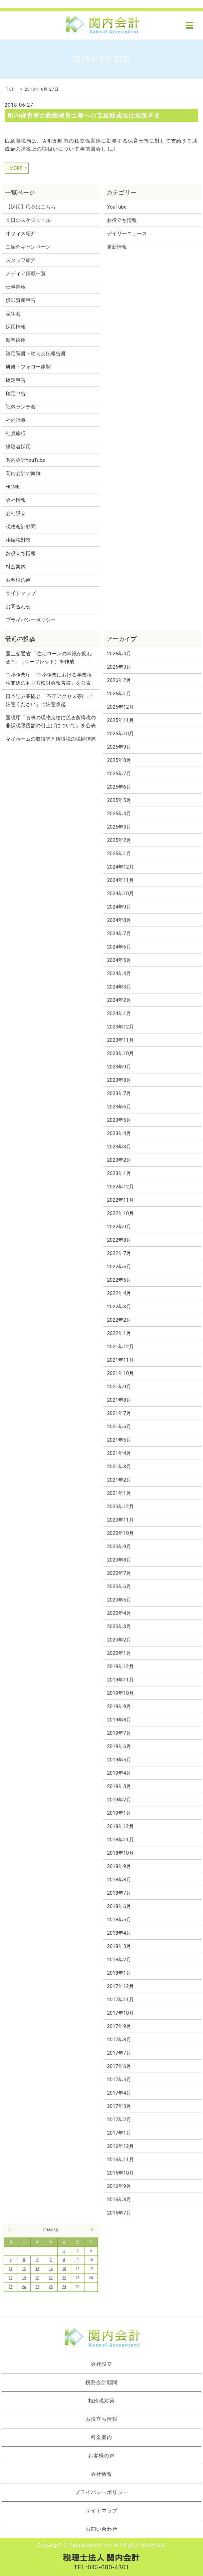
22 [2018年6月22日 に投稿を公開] (64, 2278)
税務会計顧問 (21, 527)
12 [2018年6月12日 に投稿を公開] (24, 2269)
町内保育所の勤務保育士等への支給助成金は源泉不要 (84, 115)
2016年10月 (120, 2173)
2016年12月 (120, 2146)
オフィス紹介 (21, 234)
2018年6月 (119, 1906)
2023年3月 (119, 1147)
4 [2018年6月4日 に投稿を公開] (11, 2260)
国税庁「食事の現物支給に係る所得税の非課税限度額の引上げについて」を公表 (51, 722)
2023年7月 (119, 1093)
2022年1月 (119, 1333)
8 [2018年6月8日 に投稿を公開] (64, 2260)
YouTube (116, 207)
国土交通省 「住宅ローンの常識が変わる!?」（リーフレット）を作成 (49, 658)
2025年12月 (120, 707)
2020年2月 (119, 1640)
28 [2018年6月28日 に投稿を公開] (50, 2287)
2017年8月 (119, 2040)
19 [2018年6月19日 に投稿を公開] (24, 2278)
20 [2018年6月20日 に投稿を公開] (37, 2278)
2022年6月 (119, 1267)
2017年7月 (119, 2053)
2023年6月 (119, 1107)
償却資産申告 (21, 300)
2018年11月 (120, 1840)
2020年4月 (119, 1613)
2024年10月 (120, 894)
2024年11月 (120, 880)
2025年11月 (120, 720)
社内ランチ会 (21, 407)
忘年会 (13, 314)
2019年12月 (120, 1666)
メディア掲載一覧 (26, 274)
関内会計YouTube (25, 460)
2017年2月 (119, 2120)
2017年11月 (120, 2000)
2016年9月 (119, 2186)
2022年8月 (119, 1240)
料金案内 (16, 567)
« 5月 (11, 2230)
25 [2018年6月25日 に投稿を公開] (10, 2287)
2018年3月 (119, 1946)
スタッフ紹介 (21, 260)
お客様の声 (18, 580)
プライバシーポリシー (31, 620)
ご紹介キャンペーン (28, 247)
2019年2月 (119, 1800)
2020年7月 (119, 1573)
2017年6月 (119, 2066)
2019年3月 (119, 1786)
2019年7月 (119, 1733)
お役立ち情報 (21, 553)
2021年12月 (120, 1347)
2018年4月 (119, 1933)
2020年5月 (119, 1600)
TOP (10, 89)
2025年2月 (119, 840)
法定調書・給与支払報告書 (36, 353)
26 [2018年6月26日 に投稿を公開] (24, 2287)
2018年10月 (120, 1853)
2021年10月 (120, 1373)
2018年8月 (119, 1880)
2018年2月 (119, 1960)
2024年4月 (119, 973)
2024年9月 (119, 907)
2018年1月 (119, 1973)
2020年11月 (120, 1520)
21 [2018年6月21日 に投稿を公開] (50, 2278)
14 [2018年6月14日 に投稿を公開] (50, 2269)
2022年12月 (120, 1187)
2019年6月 (119, 1746)
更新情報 (117, 247)
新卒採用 (16, 340)
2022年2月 (119, 1320)
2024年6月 (119, 947)
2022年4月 (119, 1293)
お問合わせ (18, 607)
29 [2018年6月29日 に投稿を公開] (64, 2287)
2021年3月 (119, 1467)
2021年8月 (119, 1400)
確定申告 (16, 380)
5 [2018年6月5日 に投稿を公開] (24, 2260)
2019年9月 (119, 1706)
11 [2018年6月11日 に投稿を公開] (10, 2269)
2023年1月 (119, 1173)
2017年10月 (120, 2013)
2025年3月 (119, 827)
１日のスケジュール (28, 220)
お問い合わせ (101, 2529)
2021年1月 (119, 1493)
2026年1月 (119, 694)
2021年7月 (119, 1413)
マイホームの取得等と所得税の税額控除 (51, 739)
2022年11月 (120, 1200)
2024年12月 (120, 867)
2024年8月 (119, 920)
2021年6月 (119, 1427)
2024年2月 (119, 1000)
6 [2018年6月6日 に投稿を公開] (37, 2260)
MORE (16, 168)
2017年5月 (119, 2080)
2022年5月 (119, 1280)
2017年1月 (119, 2133)
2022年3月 (119, 1307)
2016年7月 (119, 2213)
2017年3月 (119, 2106)
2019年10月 (120, 1693)
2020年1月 (119, 1653)
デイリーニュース (127, 234)
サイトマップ (21, 593)
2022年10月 (120, 1213)
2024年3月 (119, 987)
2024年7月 (119, 934)
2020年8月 (119, 1560)
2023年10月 (120, 1053)
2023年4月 (119, 1133)
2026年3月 (119, 667)
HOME (13, 487)
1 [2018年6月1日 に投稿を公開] (64, 2251)
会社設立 (16, 513)
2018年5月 (119, 1920)
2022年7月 (119, 1253)
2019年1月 (119, 1813)
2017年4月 (119, 2093)
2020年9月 (119, 1547)
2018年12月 (120, 1826)
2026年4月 (119, 654)
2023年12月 (120, 1027)
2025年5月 (119, 800)
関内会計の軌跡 (23, 473)
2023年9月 (119, 1067)
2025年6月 (119, 787)
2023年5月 (119, 1120)
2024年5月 (119, 960)
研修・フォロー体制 (28, 367)
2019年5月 (119, 1760)
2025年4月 (119, 814)
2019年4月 (119, 1773)
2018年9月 (119, 1866)
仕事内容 (16, 287)
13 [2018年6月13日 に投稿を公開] (37, 2269)
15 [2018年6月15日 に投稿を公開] (64, 2269)
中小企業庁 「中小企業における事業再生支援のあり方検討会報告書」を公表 (49, 679)
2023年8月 (119, 1080)
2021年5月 (119, 1440)
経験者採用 (18, 447)
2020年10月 (120, 1533)
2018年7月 (119, 1893)
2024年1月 (119, 1013)
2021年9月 (119, 1387)
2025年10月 (120, 734)
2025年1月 (119, 854)
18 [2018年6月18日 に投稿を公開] (10, 2278)
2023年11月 (120, 1040)
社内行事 (16, 420)
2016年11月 (120, 2160)
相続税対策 (18, 540)
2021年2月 (119, 1480)
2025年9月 (119, 747)
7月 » (91, 2230)
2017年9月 (119, 2026)
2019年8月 (119, 1720)
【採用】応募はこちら (31, 207)
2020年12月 (120, 1507)
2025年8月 (119, 760)
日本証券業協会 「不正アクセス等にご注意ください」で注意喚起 (49, 700)
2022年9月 (119, 1227)
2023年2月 (119, 1160)
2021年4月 (119, 1453)
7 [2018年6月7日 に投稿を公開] (51, 2260)
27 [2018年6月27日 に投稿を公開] (37, 2287)
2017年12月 (120, 1986)
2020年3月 (119, 1626)
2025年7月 (119, 774)
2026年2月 (119, 680)
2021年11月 (120, 1360)
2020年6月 (119, 1587)
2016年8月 (119, 2200)
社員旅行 (16, 433)
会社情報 (16, 500)
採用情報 (16, 327)
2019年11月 (120, 1680)
